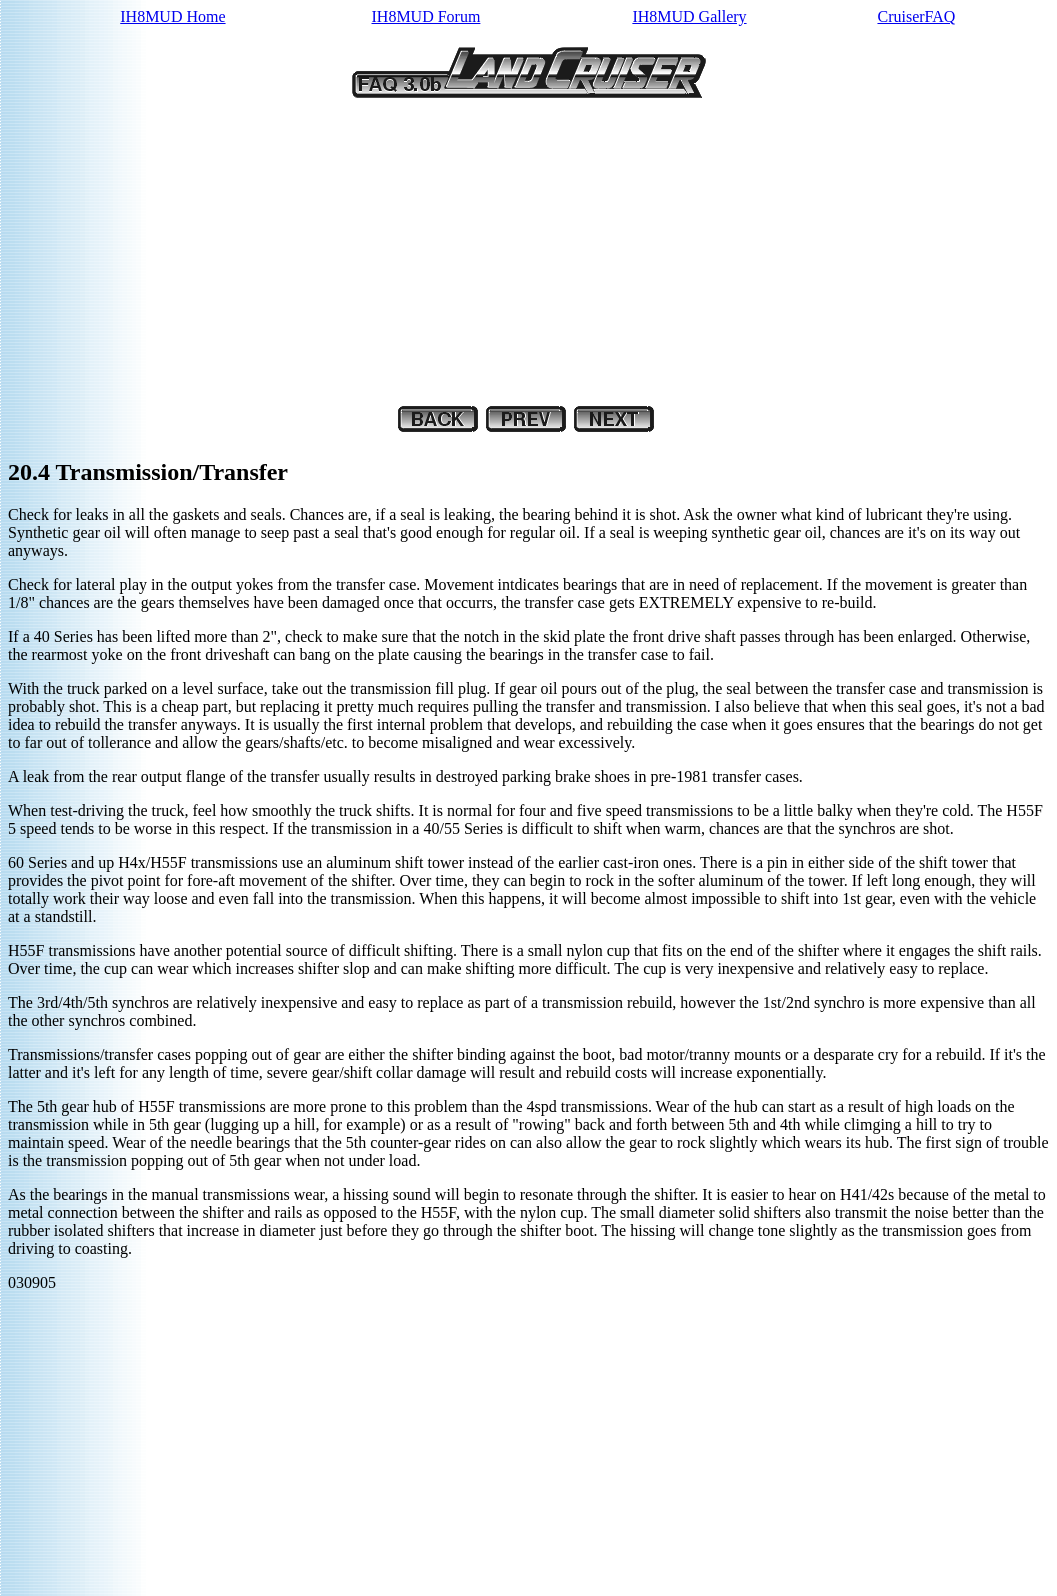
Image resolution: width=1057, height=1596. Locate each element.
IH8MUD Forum (426, 16)
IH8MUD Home (172, 16)
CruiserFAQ (916, 16)
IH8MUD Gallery (689, 16)
